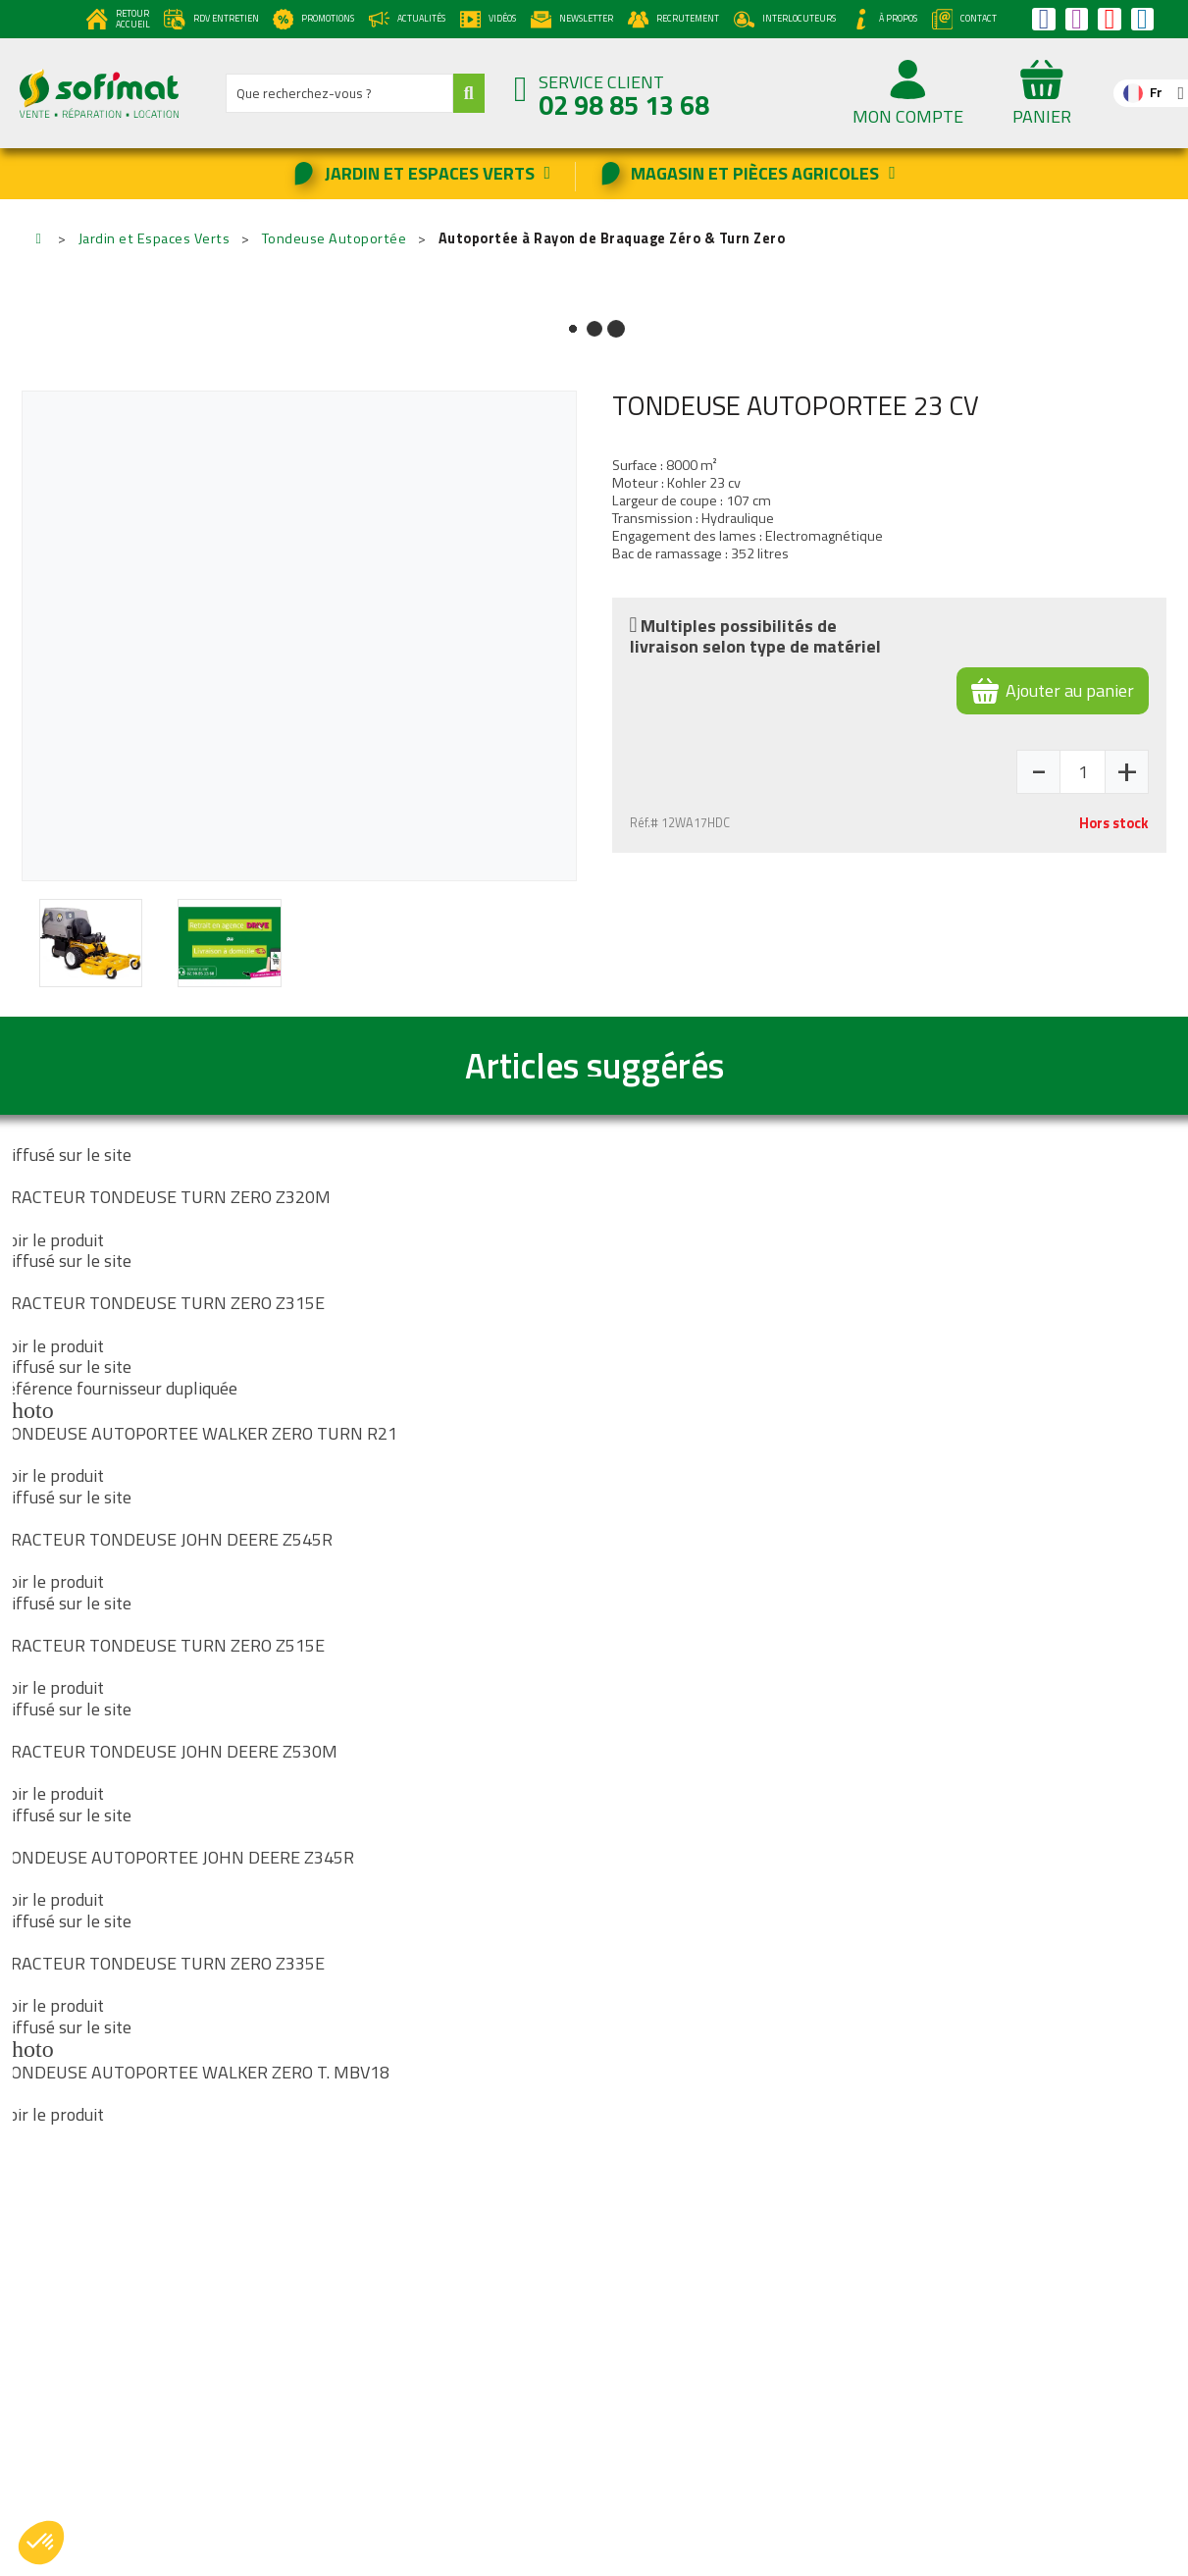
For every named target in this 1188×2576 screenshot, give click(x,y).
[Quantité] (1082, 772)
